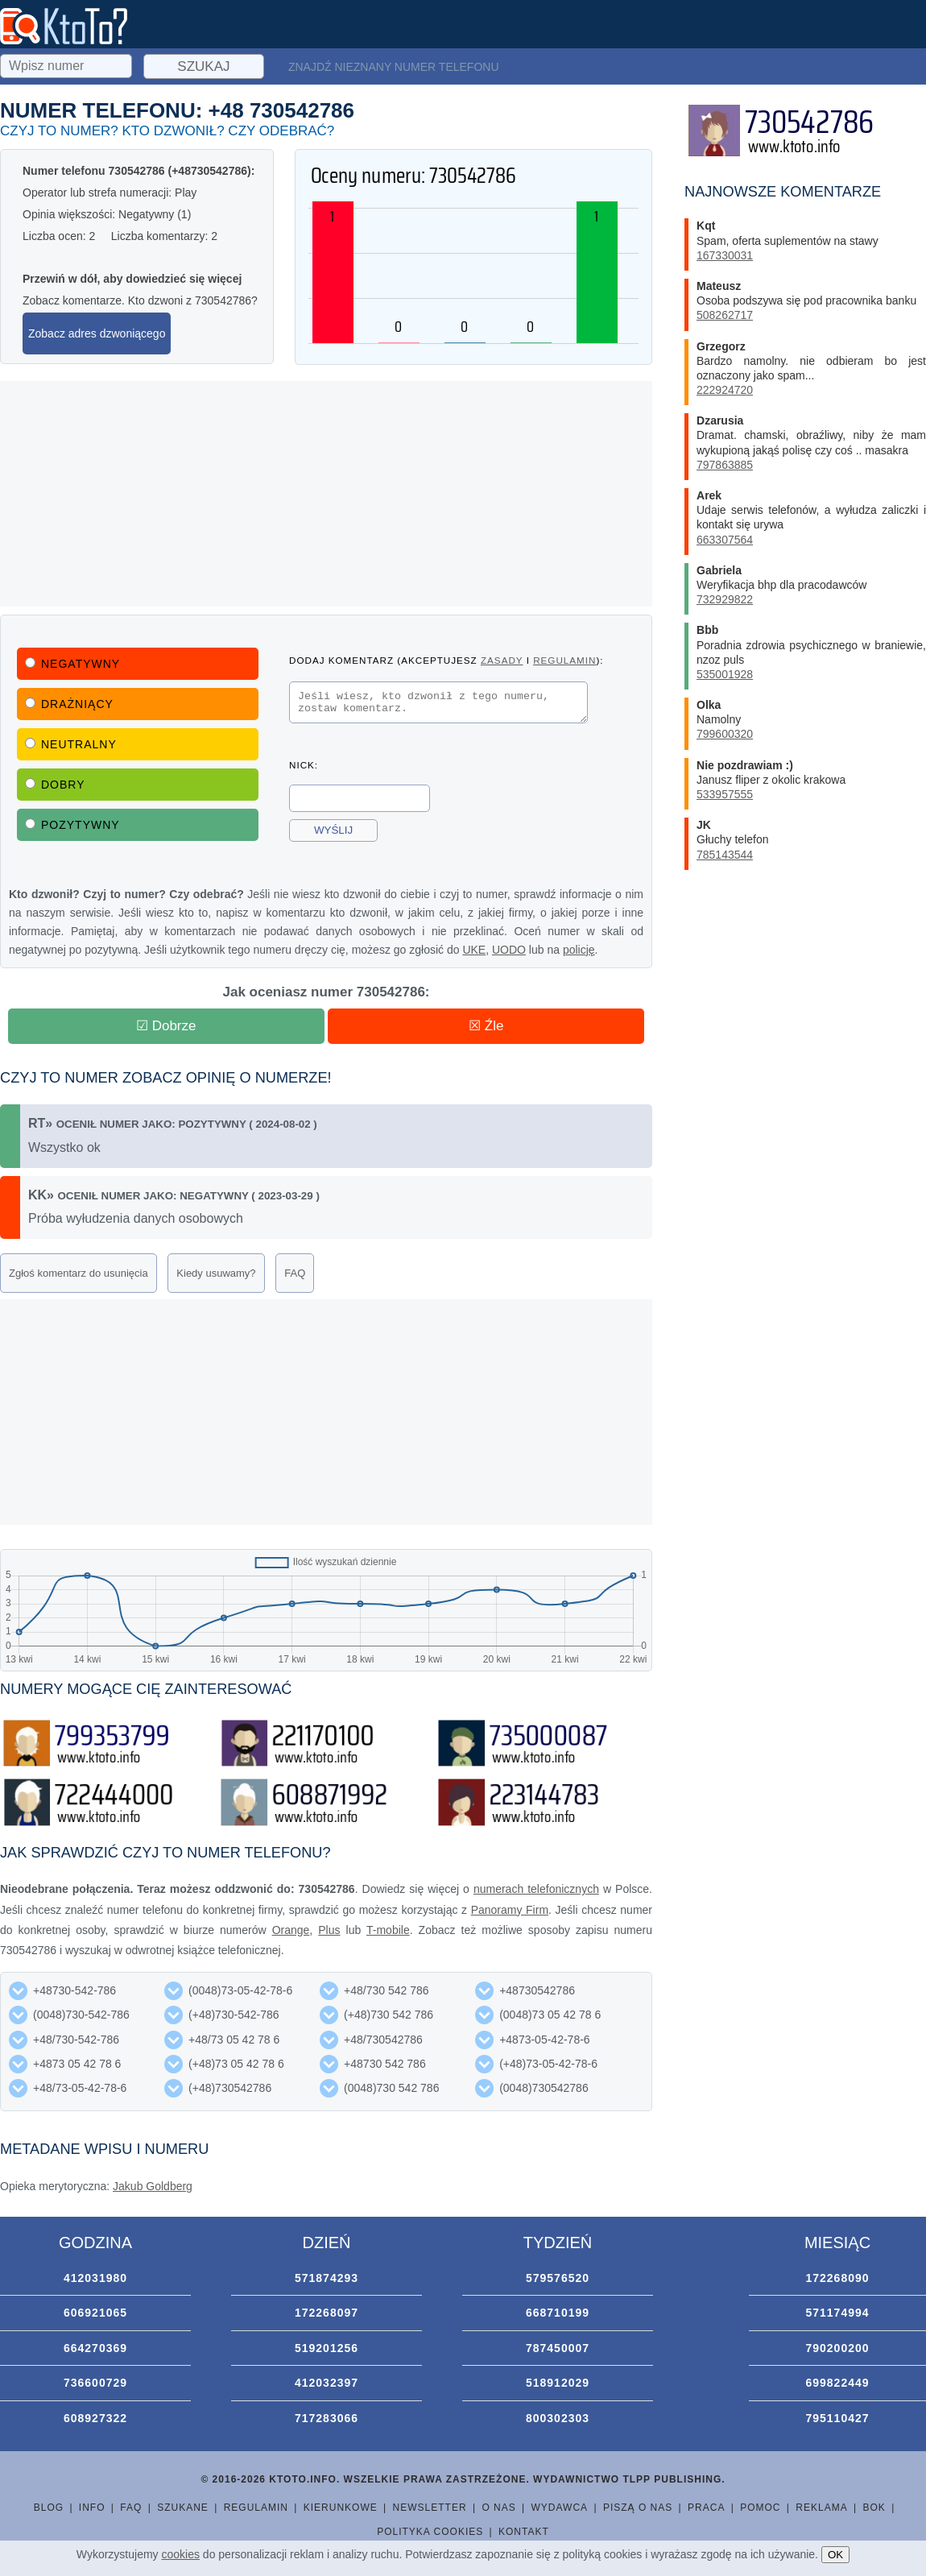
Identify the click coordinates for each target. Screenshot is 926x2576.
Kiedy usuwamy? (215, 1273)
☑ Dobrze (166, 1025)
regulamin (564, 660)
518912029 (557, 2382)
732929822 (725, 599)
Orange (291, 1930)
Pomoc (760, 2507)
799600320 (725, 733)
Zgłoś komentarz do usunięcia (78, 1273)
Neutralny (71, 744)
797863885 (725, 464)
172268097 (326, 2312)
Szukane (183, 2507)
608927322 (95, 2418)
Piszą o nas (637, 2507)
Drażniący (69, 704)
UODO (509, 949)
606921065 (95, 2312)
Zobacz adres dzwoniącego (96, 333)
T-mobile (388, 1930)
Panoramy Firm (509, 1909)
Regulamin (256, 2507)
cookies (181, 2554)
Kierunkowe (341, 2507)
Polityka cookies (430, 2531)
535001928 (725, 674)
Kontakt (523, 2531)
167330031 (725, 255)
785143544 (725, 854)
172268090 (837, 2278)
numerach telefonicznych (536, 1888)
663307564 (725, 539)
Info (92, 2507)
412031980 (95, 2278)
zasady (502, 660)
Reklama (821, 2507)
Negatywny (72, 663)
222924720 (725, 389)
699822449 (837, 2382)
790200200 (837, 2348)
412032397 (326, 2382)
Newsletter (430, 2507)
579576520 (557, 2278)
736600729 (95, 2382)
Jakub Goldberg (152, 2186)
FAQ (294, 1273)
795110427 (837, 2418)
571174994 (837, 2312)
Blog (49, 2507)
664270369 (95, 2348)
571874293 (326, 2278)
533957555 (725, 794)
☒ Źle (486, 1025)
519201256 (326, 2348)
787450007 (557, 2348)
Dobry (55, 784)
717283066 (326, 2418)
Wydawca (560, 2507)
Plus (329, 1930)
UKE (474, 949)
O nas (498, 2507)
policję (579, 949)
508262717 (725, 315)
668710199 (557, 2312)
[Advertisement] (326, 494)
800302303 (557, 2418)
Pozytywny (72, 824)
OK (835, 2555)
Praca (706, 2507)
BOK (873, 2507)
